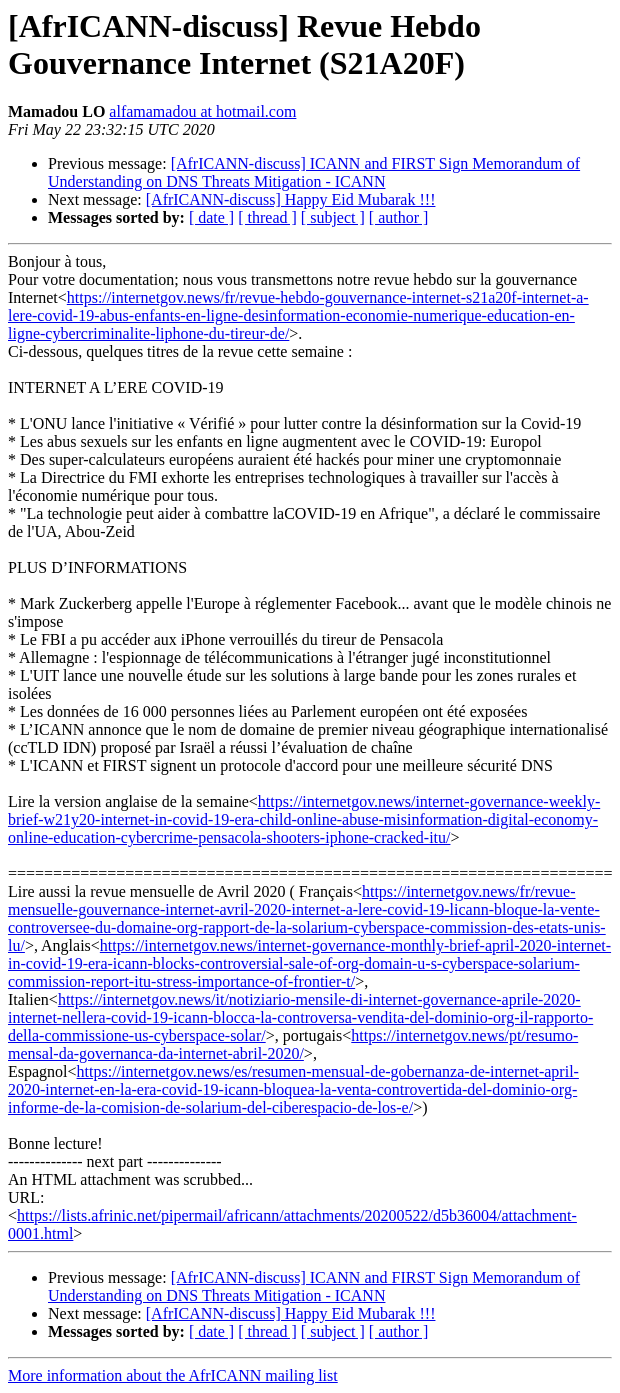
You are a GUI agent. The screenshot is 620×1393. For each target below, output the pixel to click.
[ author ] (399, 217)
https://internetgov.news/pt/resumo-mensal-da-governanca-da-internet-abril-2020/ (293, 1044)
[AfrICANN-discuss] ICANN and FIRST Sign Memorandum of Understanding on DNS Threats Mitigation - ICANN (314, 172)
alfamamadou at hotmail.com (202, 111)
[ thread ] (267, 217)
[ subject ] (333, 217)
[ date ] (211, 217)
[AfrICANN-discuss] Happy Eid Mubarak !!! (291, 199)
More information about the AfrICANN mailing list (173, 1375)
